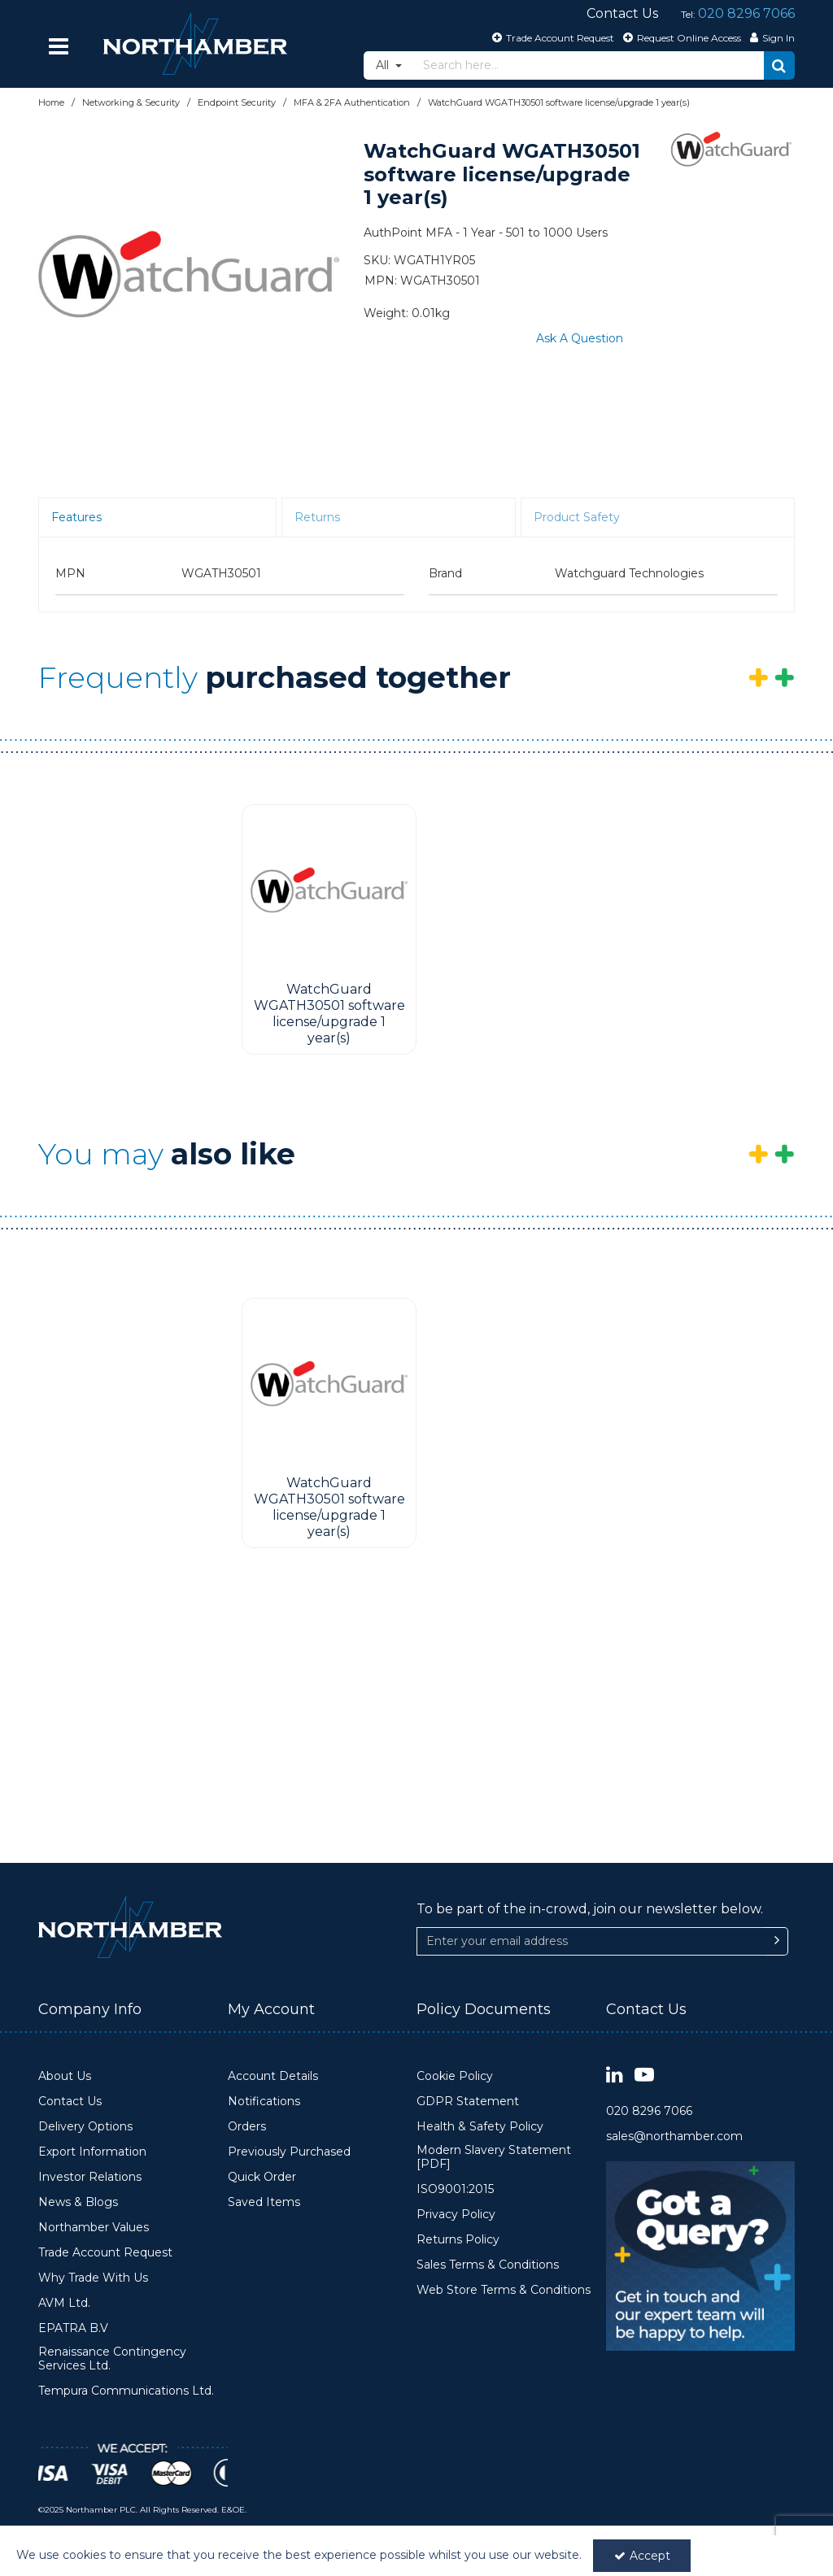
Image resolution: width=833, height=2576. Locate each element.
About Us (64, 2076)
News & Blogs (78, 2202)
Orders (247, 2127)
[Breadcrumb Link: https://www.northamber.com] (51, 102)
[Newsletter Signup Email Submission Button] (776, 1941)
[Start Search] (779, 65)
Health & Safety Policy (479, 2127)
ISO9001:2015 (455, 2189)
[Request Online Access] (680, 37)
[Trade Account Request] (551, 37)
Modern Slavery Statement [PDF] (493, 2157)
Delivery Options (85, 2127)
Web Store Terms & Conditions (503, 2290)
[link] (614, 2075)
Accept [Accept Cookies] (642, 2555)
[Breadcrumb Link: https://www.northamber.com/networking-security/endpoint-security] (237, 102)
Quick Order (262, 2177)
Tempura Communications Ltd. (126, 2391)
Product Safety (577, 517)
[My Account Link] (770, 37)
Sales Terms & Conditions (487, 2265)
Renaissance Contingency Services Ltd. (112, 2359)
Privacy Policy (455, 2214)
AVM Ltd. (64, 2303)
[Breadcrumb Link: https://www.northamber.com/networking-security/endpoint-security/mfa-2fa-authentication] (352, 102)
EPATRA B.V (73, 2328)
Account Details (273, 2076)
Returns (317, 517)
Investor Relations (90, 2177)
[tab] (157, 518)
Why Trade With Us (93, 2278)
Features (76, 517)
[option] (188, 274)
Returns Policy (457, 2240)
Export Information (92, 2152)
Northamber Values (93, 2227)
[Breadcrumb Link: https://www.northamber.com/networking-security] (131, 102)
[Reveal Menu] (58, 46)
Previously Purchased (289, 2152)
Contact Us (70, 2101)
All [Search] (384, 65)
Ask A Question (579, 338)
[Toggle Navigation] (58, 46)
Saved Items (264, 2202)
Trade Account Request (105, 2253)
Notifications (264, 2101)
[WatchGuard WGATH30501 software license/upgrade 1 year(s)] (329, 890)
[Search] (589, 65)
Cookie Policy (454, 2076)
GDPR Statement (467, 2101)
